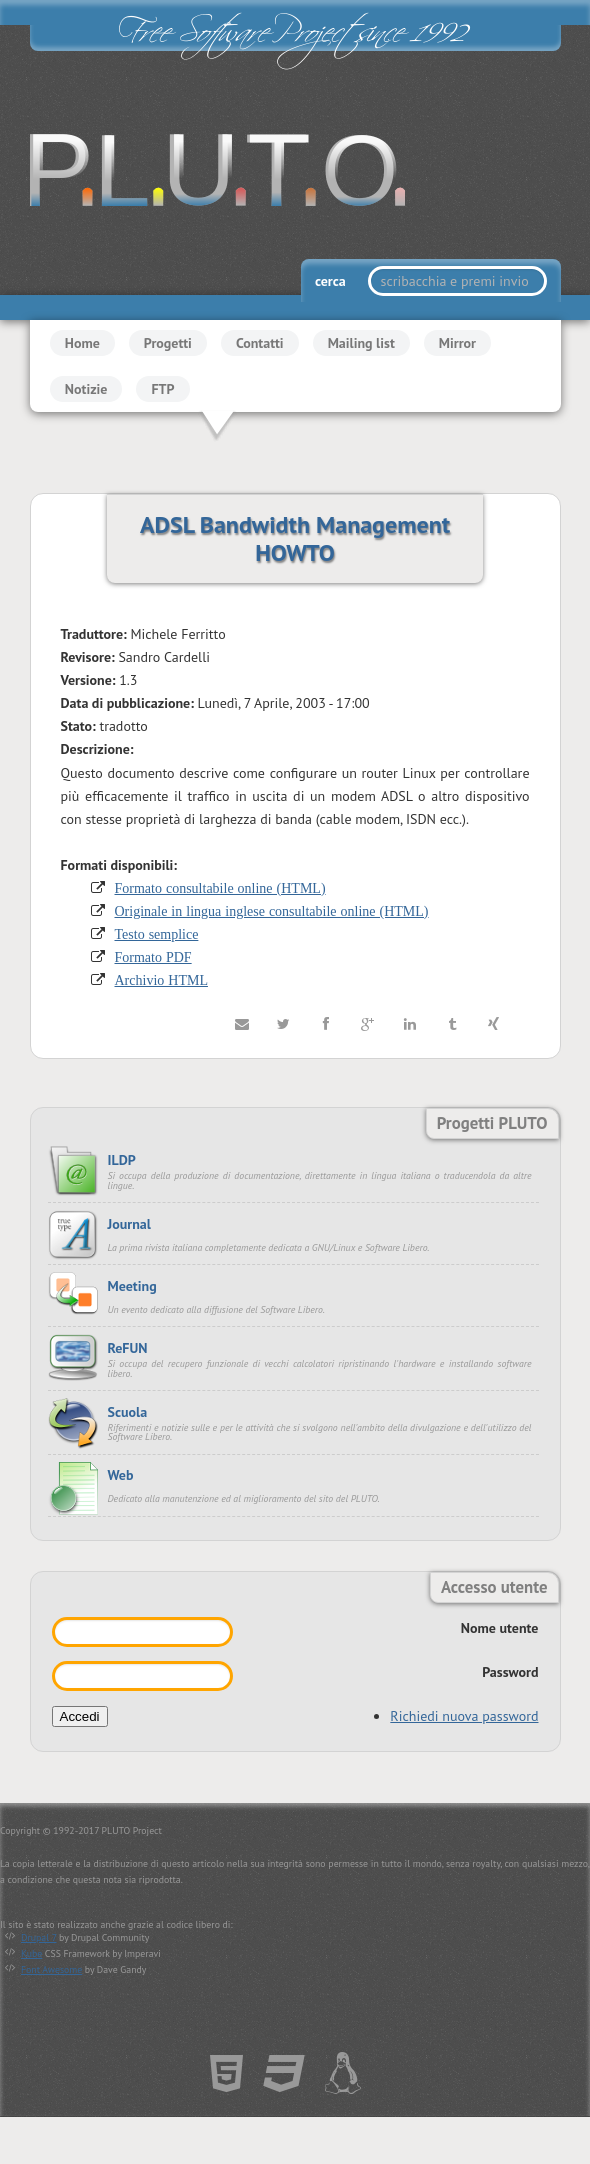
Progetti (168, 343)
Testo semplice (157, 934)
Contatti (260, 343)
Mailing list (361, 343)
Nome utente (500, 1628)
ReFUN (128, 1348)
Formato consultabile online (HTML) (220, 888)
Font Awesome (51, 1970)
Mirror (457, 343)
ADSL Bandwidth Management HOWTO (295, 538)
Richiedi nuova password (464, 1716)
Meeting (132, 1286)
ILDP (122, 1160)
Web (121, 1475)
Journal (129, 1224)
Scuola (128, 1412)
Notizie (86, 389)
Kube (31, 1953)
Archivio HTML (161, 980)
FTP (162, 389)
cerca (332, 281)
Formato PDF (153, 957)
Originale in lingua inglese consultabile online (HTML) (272, 911)
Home (82, 343)
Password (510, 1672)
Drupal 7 (38, 1937)
